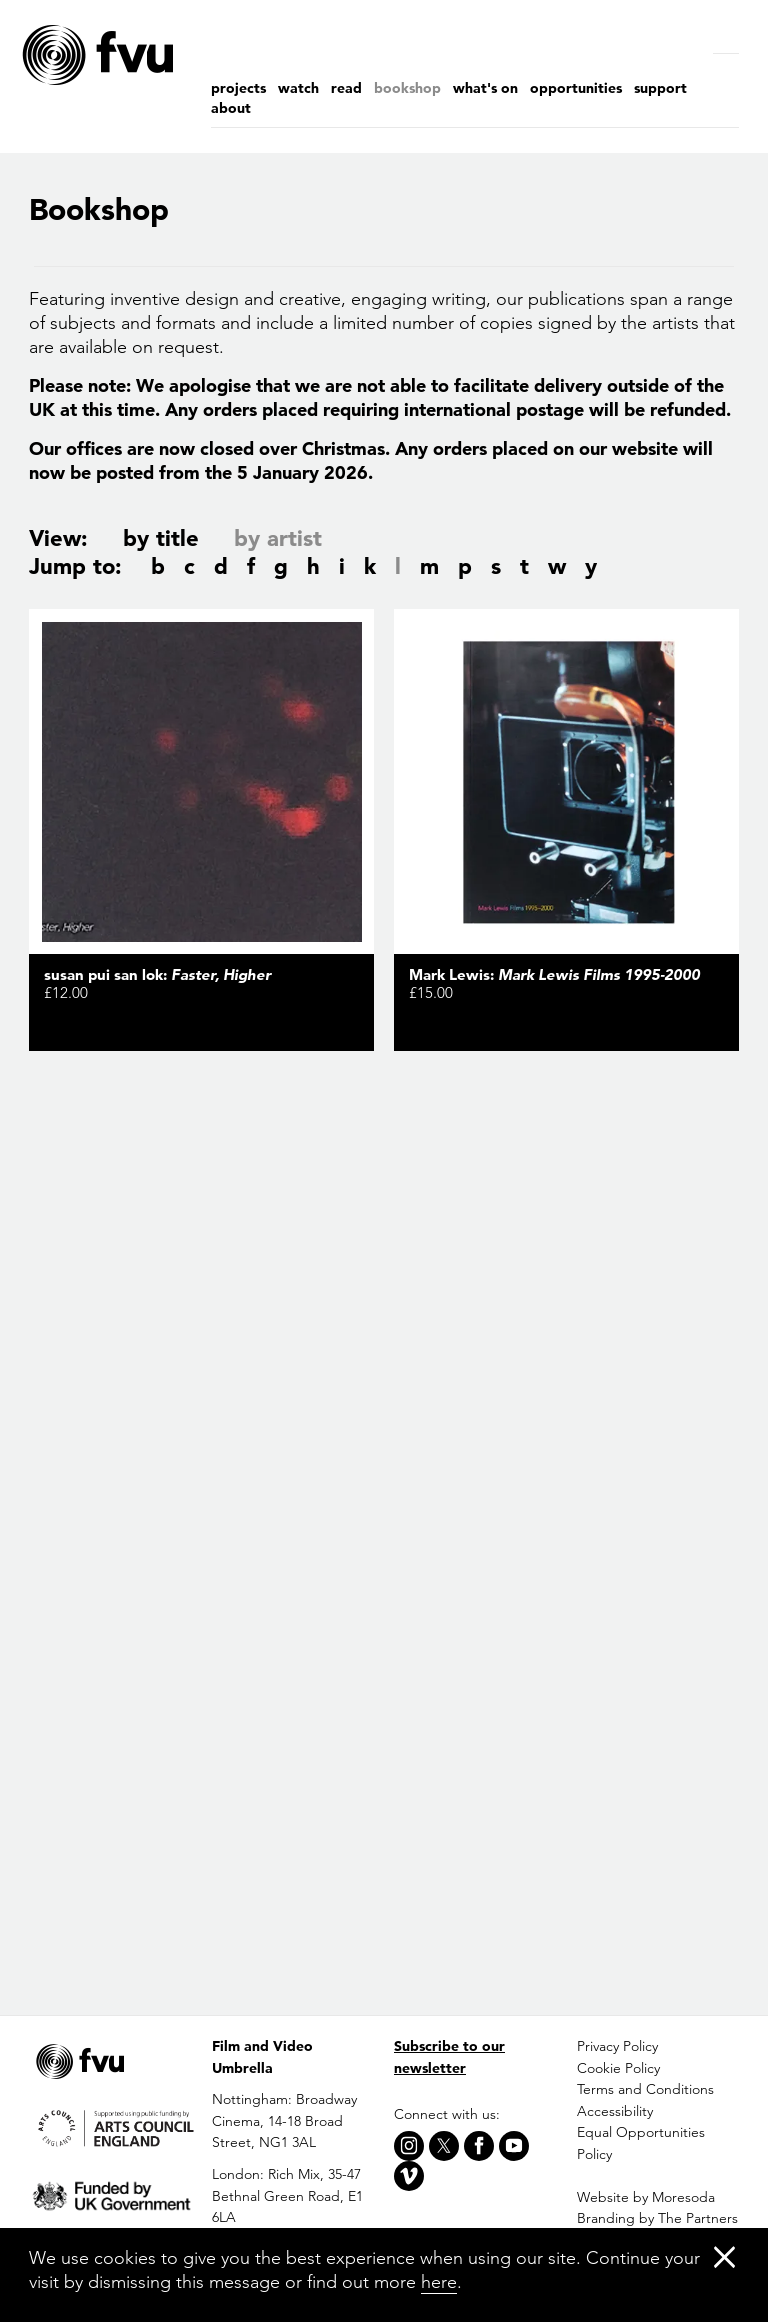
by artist (278, 538)
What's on (485, 88)
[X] (444, 2146)
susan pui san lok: (157, 974)
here (439, 2281)
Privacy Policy (617, 2046)
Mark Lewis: (554, 974)
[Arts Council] (110, 2127)
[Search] (730, 35)
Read (346, 88)
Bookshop (407, 88)
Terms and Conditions (645, 2089)
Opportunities (576, 88)
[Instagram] (409, 2146)
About (231, 108)
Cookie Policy (618, 2068)
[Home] (139, 55)
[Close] (724, 2256)
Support (660, 88)
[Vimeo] (409, 2176)
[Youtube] (514, 2146)
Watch (298, 88)
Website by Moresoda (646, 2197)
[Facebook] (479, 2146)
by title (161, 538)
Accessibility (615, 2111)
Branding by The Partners (657, 2218)
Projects (238, 88)
